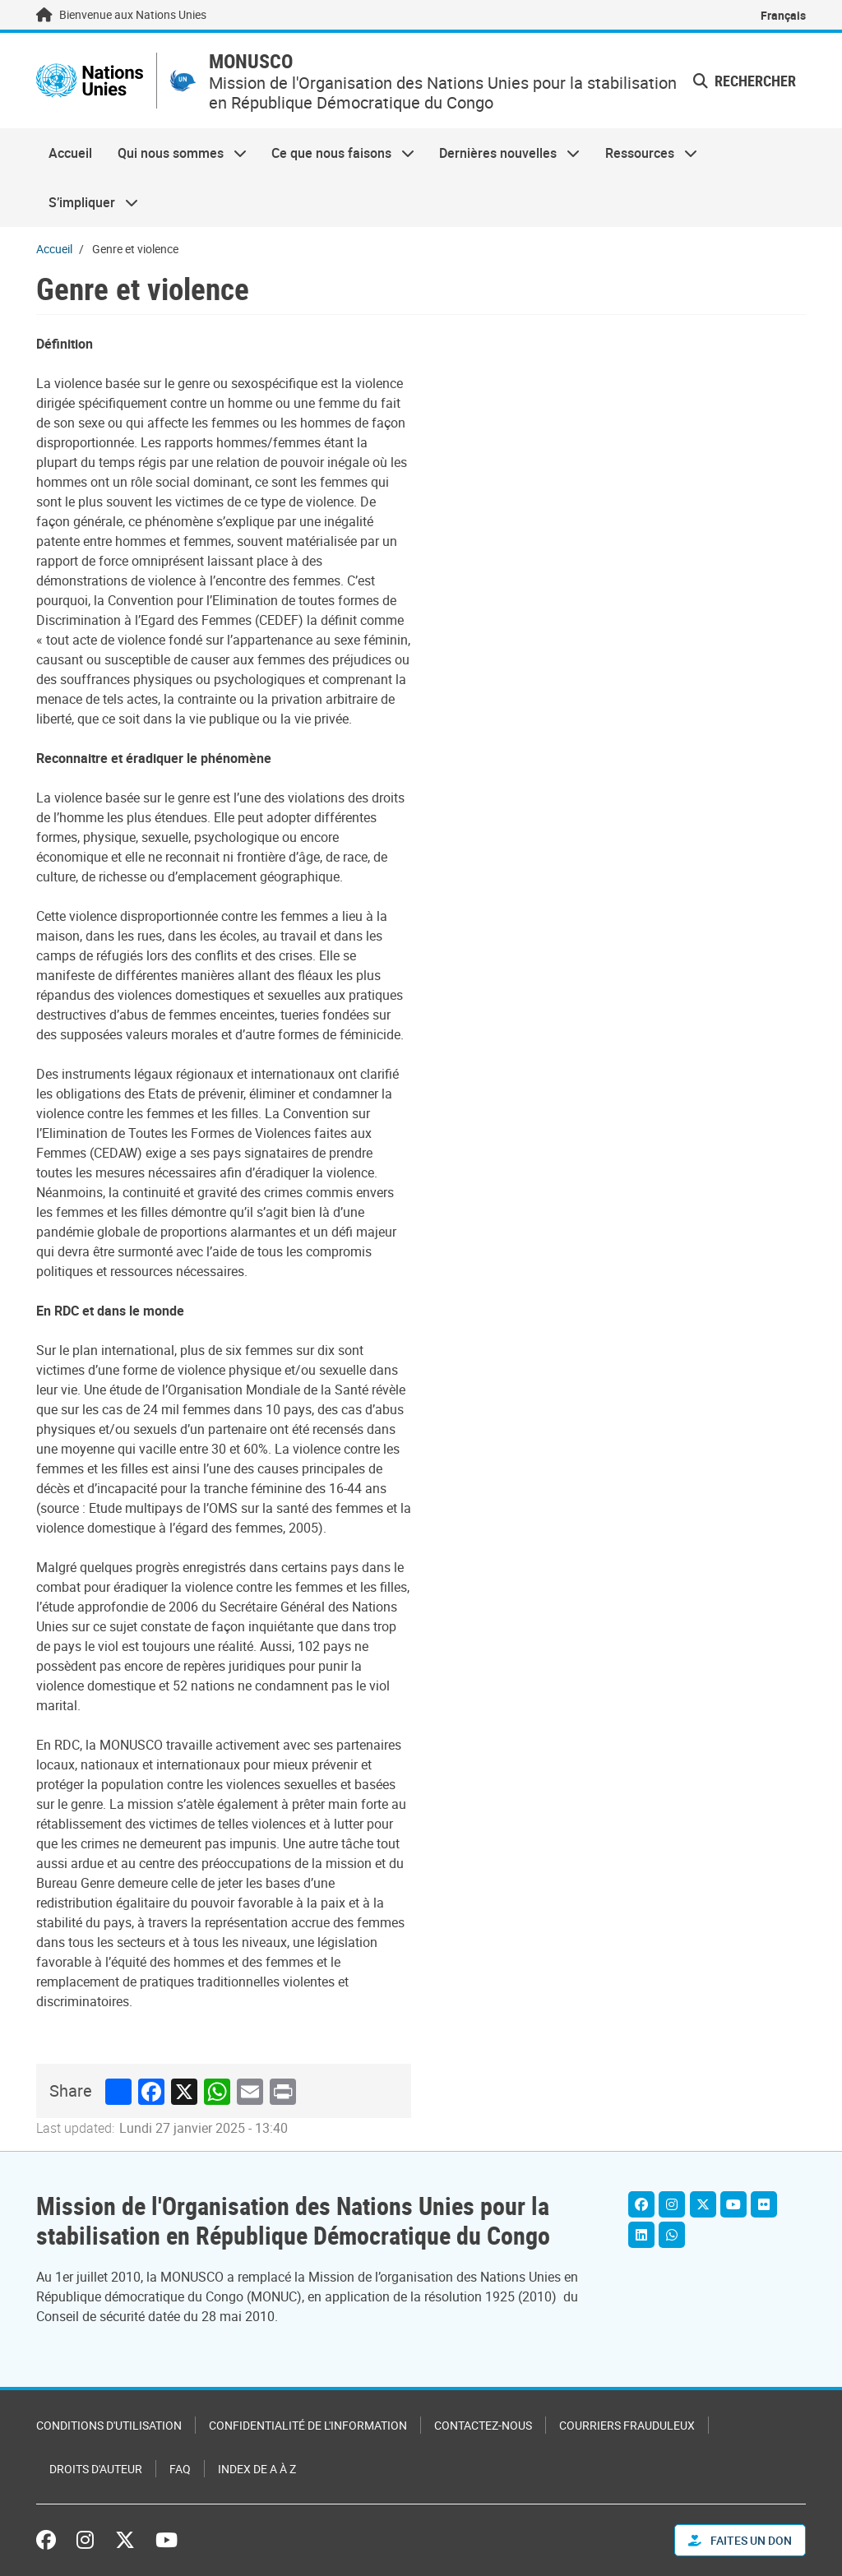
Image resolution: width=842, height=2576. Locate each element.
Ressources (645, 153)
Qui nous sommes (175, 153)
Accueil (70, 153)
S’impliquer (87, 202)
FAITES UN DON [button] (740, 2540)
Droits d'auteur (95, 2469)
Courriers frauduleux (627, 2425)
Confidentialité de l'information (308, 2425)
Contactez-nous (483, 2425)
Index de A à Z (257, 2469)
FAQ (180, 2469)
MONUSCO (251, 61)
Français (783, 15)
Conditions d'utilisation (109, 2425)
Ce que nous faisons (336, 153)
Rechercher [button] (744, 80)
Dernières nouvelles (503, 153)
